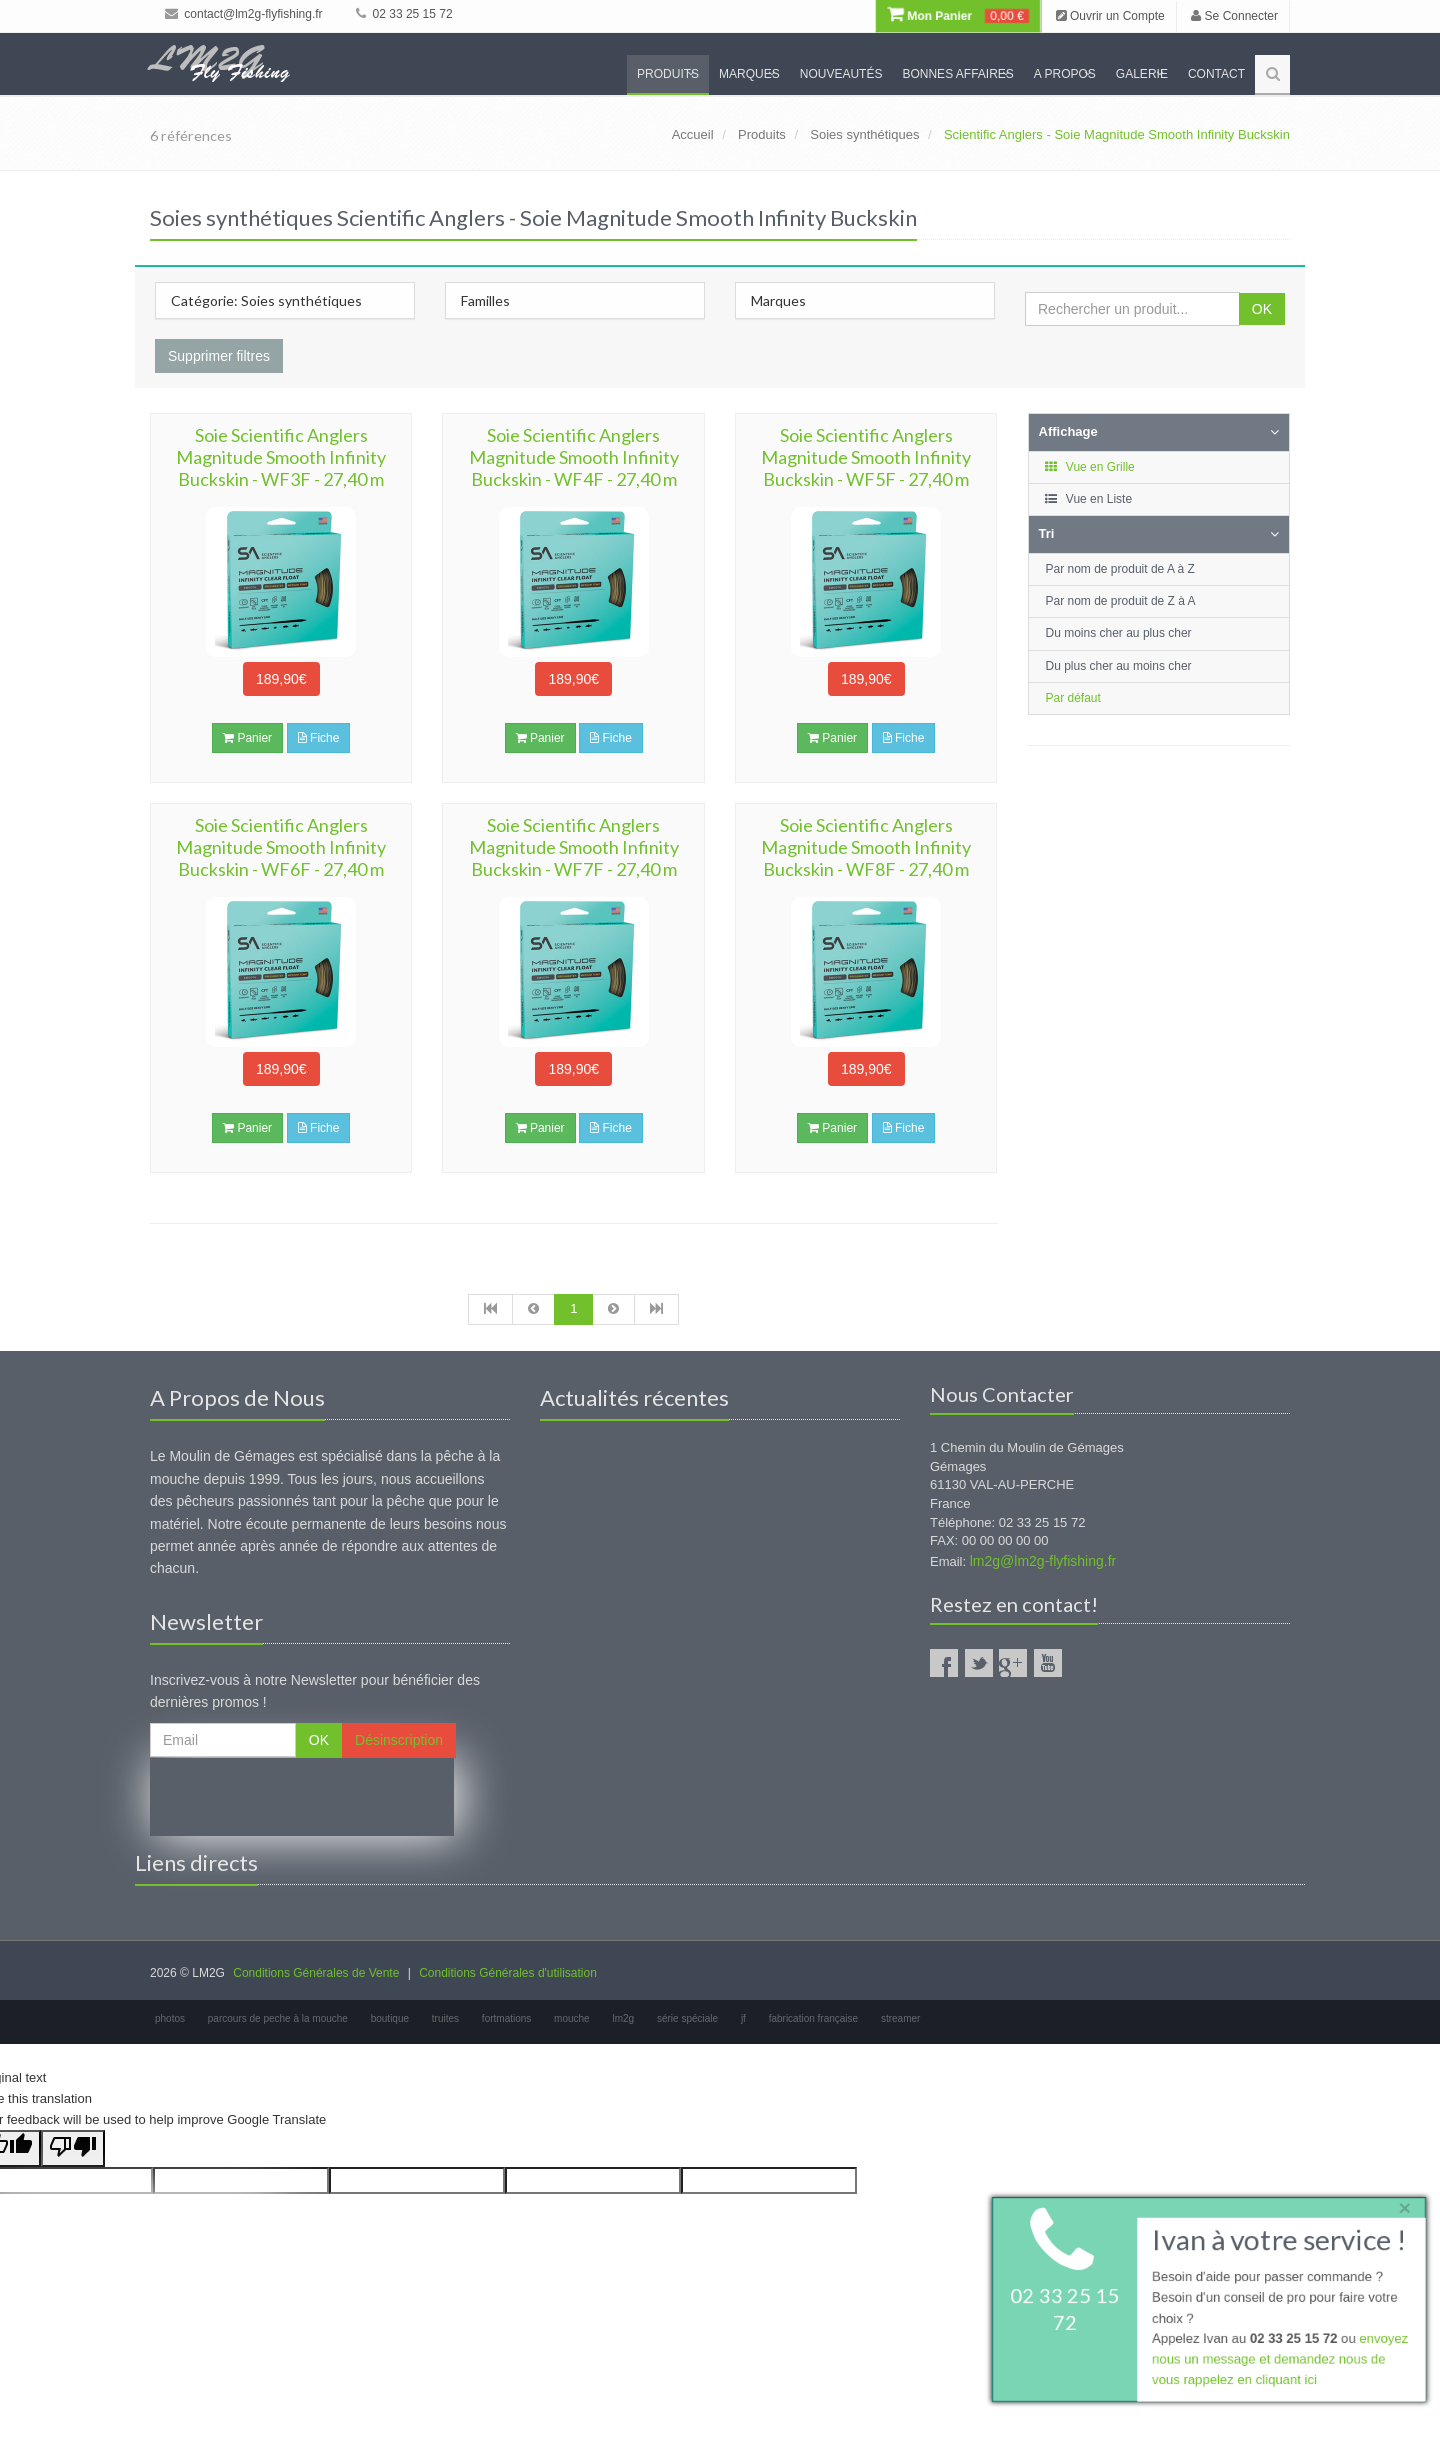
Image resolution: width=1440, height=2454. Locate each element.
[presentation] (302, 1797)
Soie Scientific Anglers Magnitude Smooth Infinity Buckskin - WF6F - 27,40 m (281, 847)
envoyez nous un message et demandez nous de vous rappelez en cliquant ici (1280, 2360)
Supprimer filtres (219, 356)
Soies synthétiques (864, 134)
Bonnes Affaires (957, 74)
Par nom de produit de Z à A (1121, 601)
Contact (1216, 74)
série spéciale (687, 2018)
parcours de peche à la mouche (278, 2018)
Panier (247, 738)
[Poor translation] (73, 2148)
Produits (668, 74)
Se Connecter (1234, 16)
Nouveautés (841, 74)
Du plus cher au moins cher (1119, 666)
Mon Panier (958, 16)
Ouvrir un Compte (1110, 16)
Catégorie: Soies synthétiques (266, 300)
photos (170, 2018)
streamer (900, 2018)
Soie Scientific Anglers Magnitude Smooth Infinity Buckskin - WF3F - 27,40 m (281, 457)
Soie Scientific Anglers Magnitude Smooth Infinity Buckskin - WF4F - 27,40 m (574, 457)
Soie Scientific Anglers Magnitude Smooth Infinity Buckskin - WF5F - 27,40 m (866, 457)
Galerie (1142, 74)
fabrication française (814, 2018)
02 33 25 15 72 (404, 14)
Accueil (693, 134)
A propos (1065, 74)
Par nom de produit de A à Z (1120, 569)
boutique (390, 2018)
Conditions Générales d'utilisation (508, 1973)
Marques (749, 74)
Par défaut (1073, 698)
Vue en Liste (1088, 499)
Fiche (319, 738)
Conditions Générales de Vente (316, 1973)
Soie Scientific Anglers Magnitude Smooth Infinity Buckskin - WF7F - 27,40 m (574, 847)
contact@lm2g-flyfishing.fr (244, 14)
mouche (572, 2018)
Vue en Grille (1089, 467)
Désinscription (399, 1740)
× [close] (1403, 2206)
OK (1262, 309)
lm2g (623, 2018)
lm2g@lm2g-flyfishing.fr (1043, 1561)
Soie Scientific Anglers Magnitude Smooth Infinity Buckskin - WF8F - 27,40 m (866, 847)
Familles (485, 300)
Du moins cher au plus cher (1119, 633)
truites (445, 2018)
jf (743, 2018)
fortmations (506, 2018)
